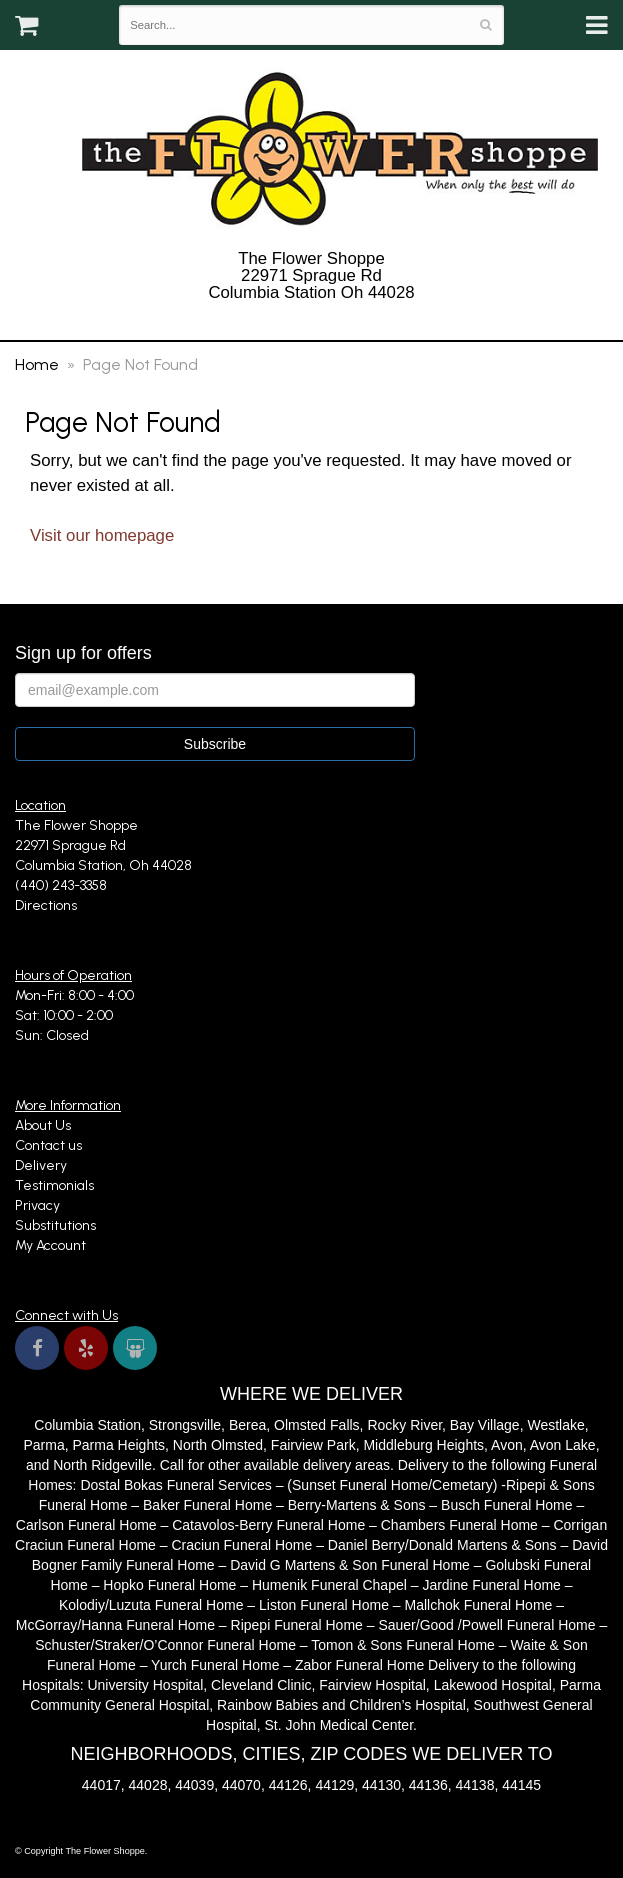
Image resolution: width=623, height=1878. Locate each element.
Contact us (48, 1145)
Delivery (41, 1165)
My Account (50, 1245)
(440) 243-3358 (311, 318)
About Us (43, 1125)
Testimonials (54, 1185)
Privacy (37, 1205)
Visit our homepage (102, 535)
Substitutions (55, 1225)
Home (37, 364)
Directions (46, 905)
